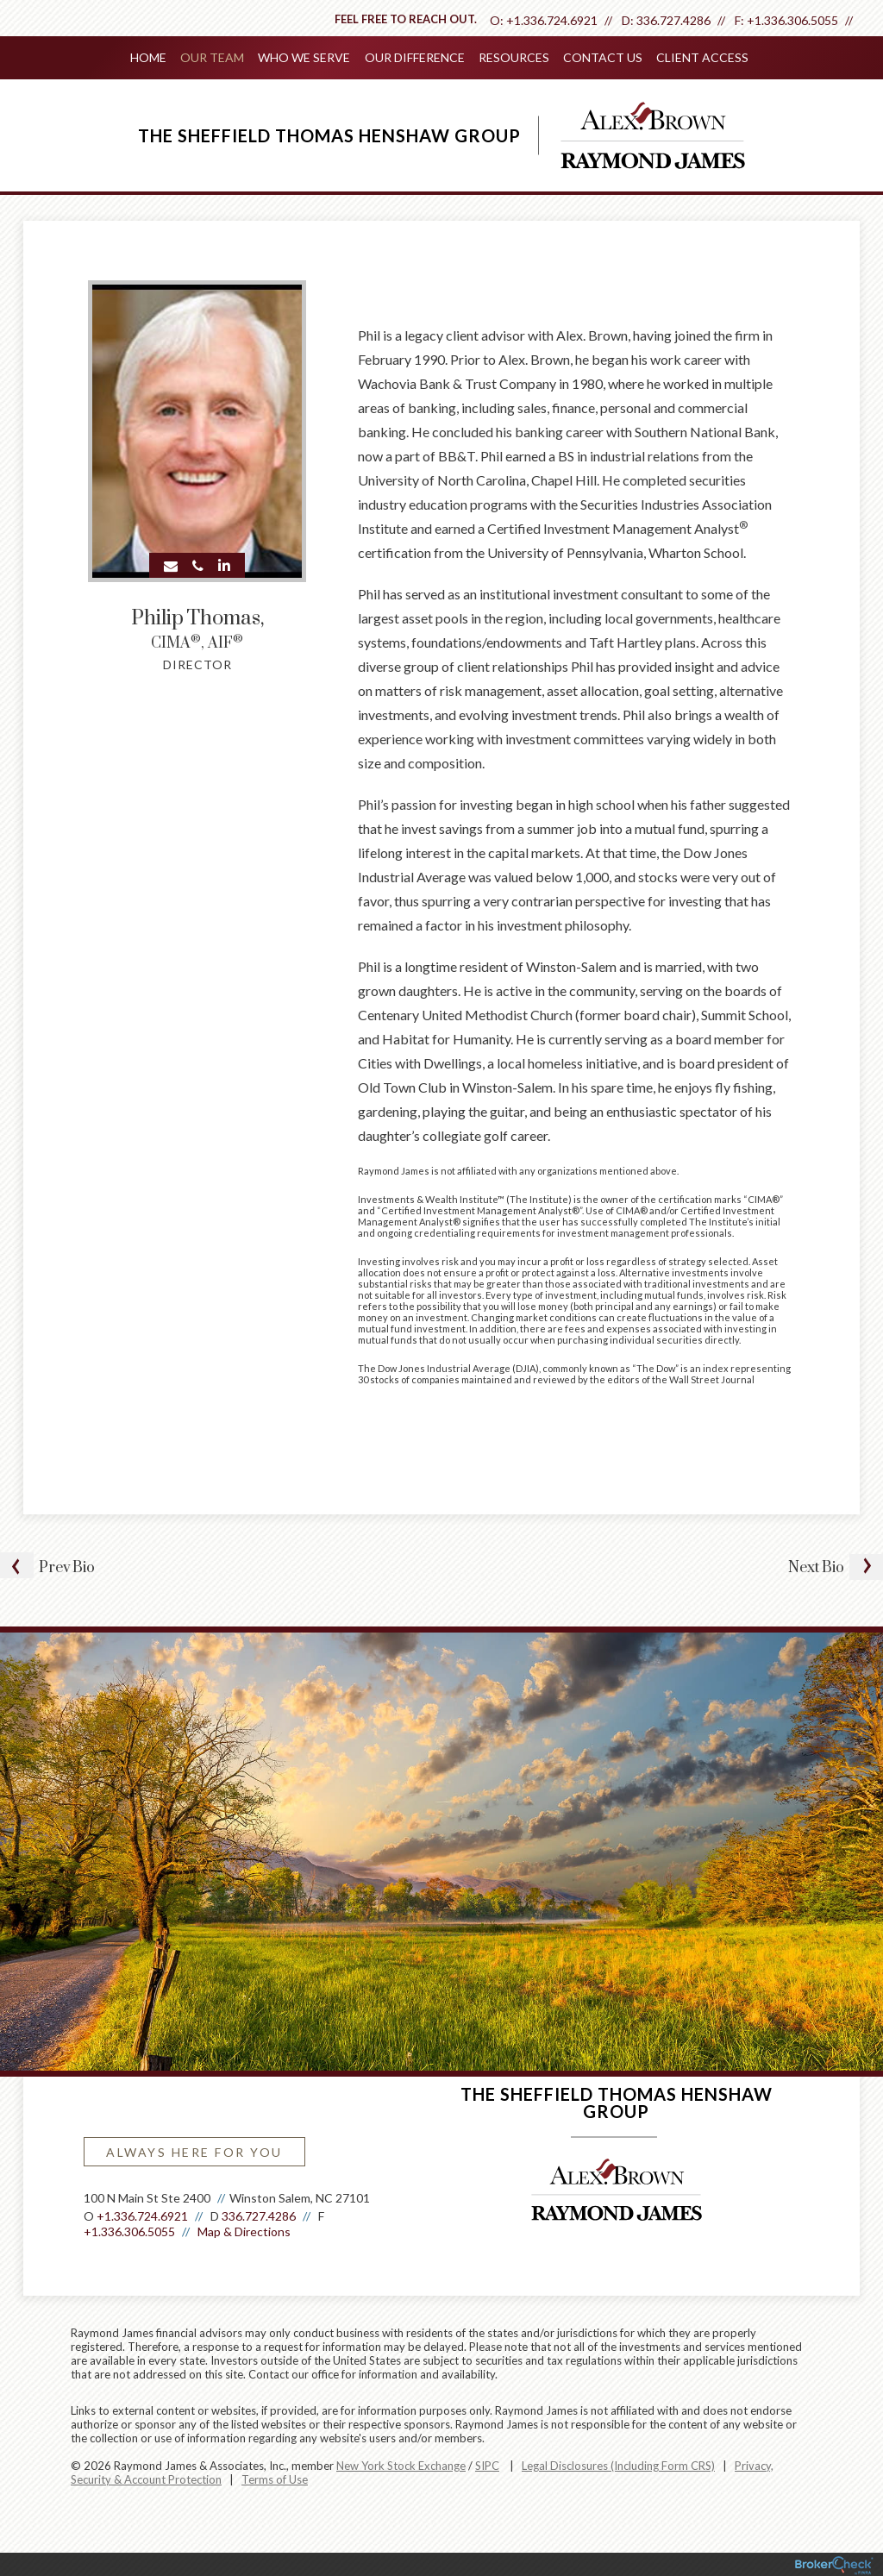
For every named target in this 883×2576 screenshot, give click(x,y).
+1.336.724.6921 (552, 20)
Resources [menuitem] (514, 57)
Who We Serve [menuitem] (305, 57)
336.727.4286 (673, 20)
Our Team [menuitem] (213, 57)
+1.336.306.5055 (792, 20)
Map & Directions (244, 2229)
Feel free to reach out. (406, 19)
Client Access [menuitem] (702, 57)
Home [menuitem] (149, 57)
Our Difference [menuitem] (415, 57)
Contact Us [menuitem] (602, 57)
